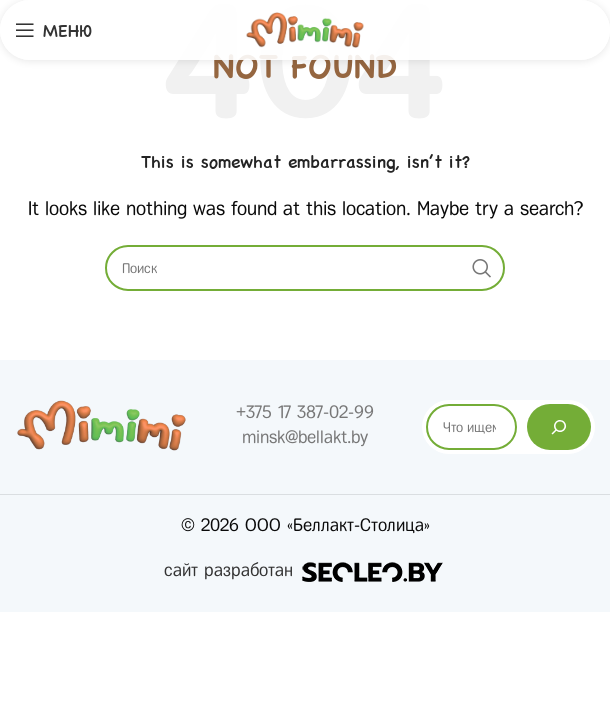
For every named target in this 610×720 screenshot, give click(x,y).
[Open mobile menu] (53, 30)
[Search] (305, 268)
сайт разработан (305, 570)
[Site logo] (305, 29)
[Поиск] (559, 427)
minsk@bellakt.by (305, 437)
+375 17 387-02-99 (305, 412)
